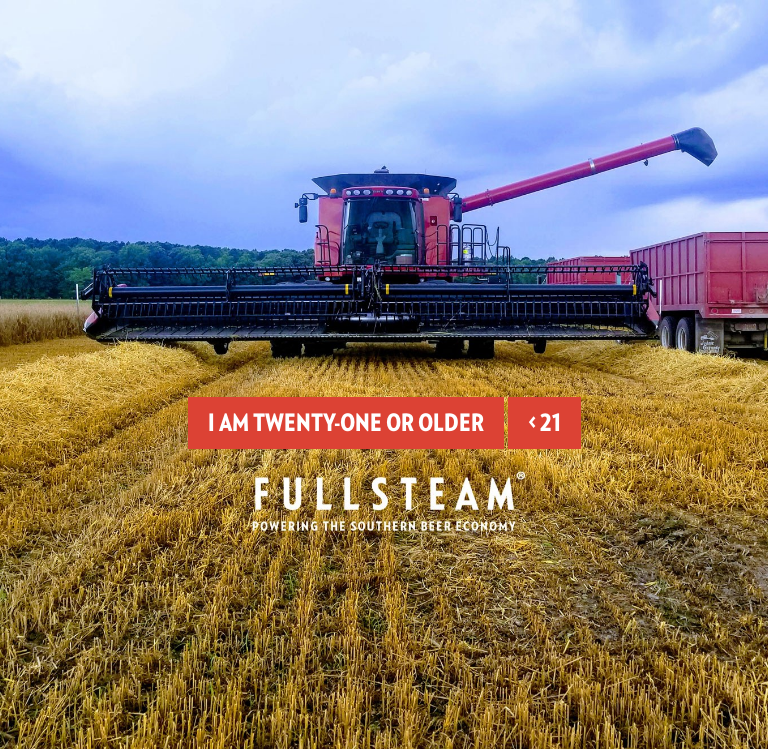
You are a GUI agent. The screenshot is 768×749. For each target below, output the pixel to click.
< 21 (544, 422)
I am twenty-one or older (346, 422)
